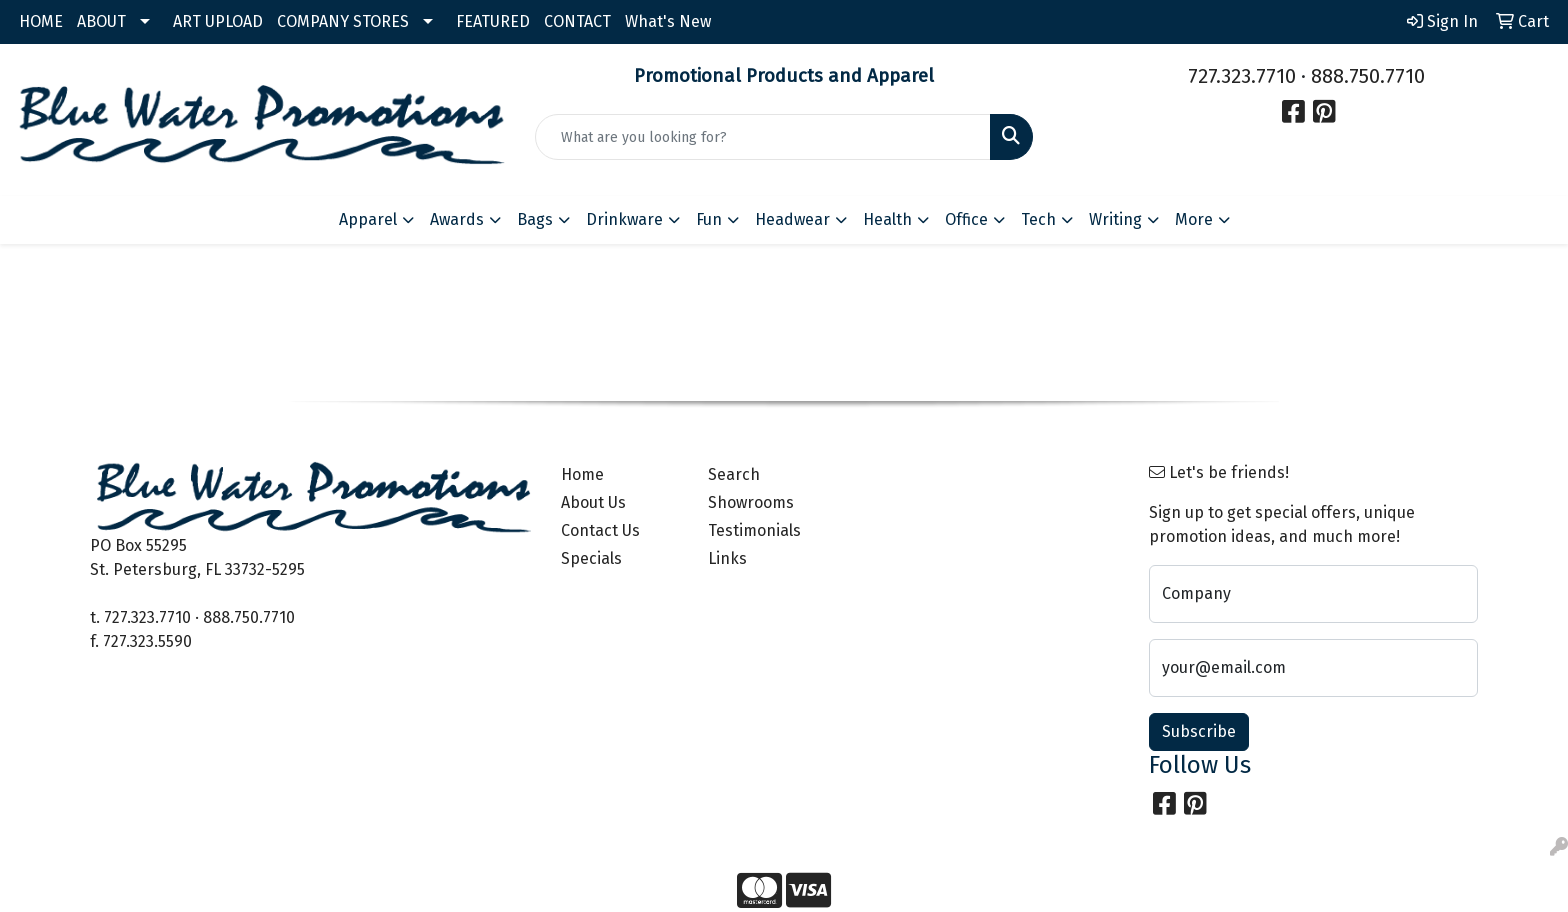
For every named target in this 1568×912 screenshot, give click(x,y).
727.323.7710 (1242, 76)
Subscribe (1199, 731)
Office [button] (966, 219)
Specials (591, 558)
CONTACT (577, 21)
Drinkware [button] (624, 219)
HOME (41, 21)
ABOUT (101, 21)
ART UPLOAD (218, 21)
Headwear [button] (792, 219)
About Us (593, 502)
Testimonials (754, 530)
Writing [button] (1115, 219)
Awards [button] (457, 219)
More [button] (1194, 219)
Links (727, 558)
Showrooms (751, 502)
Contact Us (600, 530)
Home (582, 474)
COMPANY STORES (343, 21)
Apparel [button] (368, 219)
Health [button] (887, 219)
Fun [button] (709, 219)
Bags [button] (535, 219)
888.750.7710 (1368, 76)
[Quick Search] (763, 137)
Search (734, 474)
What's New (668, 21)
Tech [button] (1038, 219)
